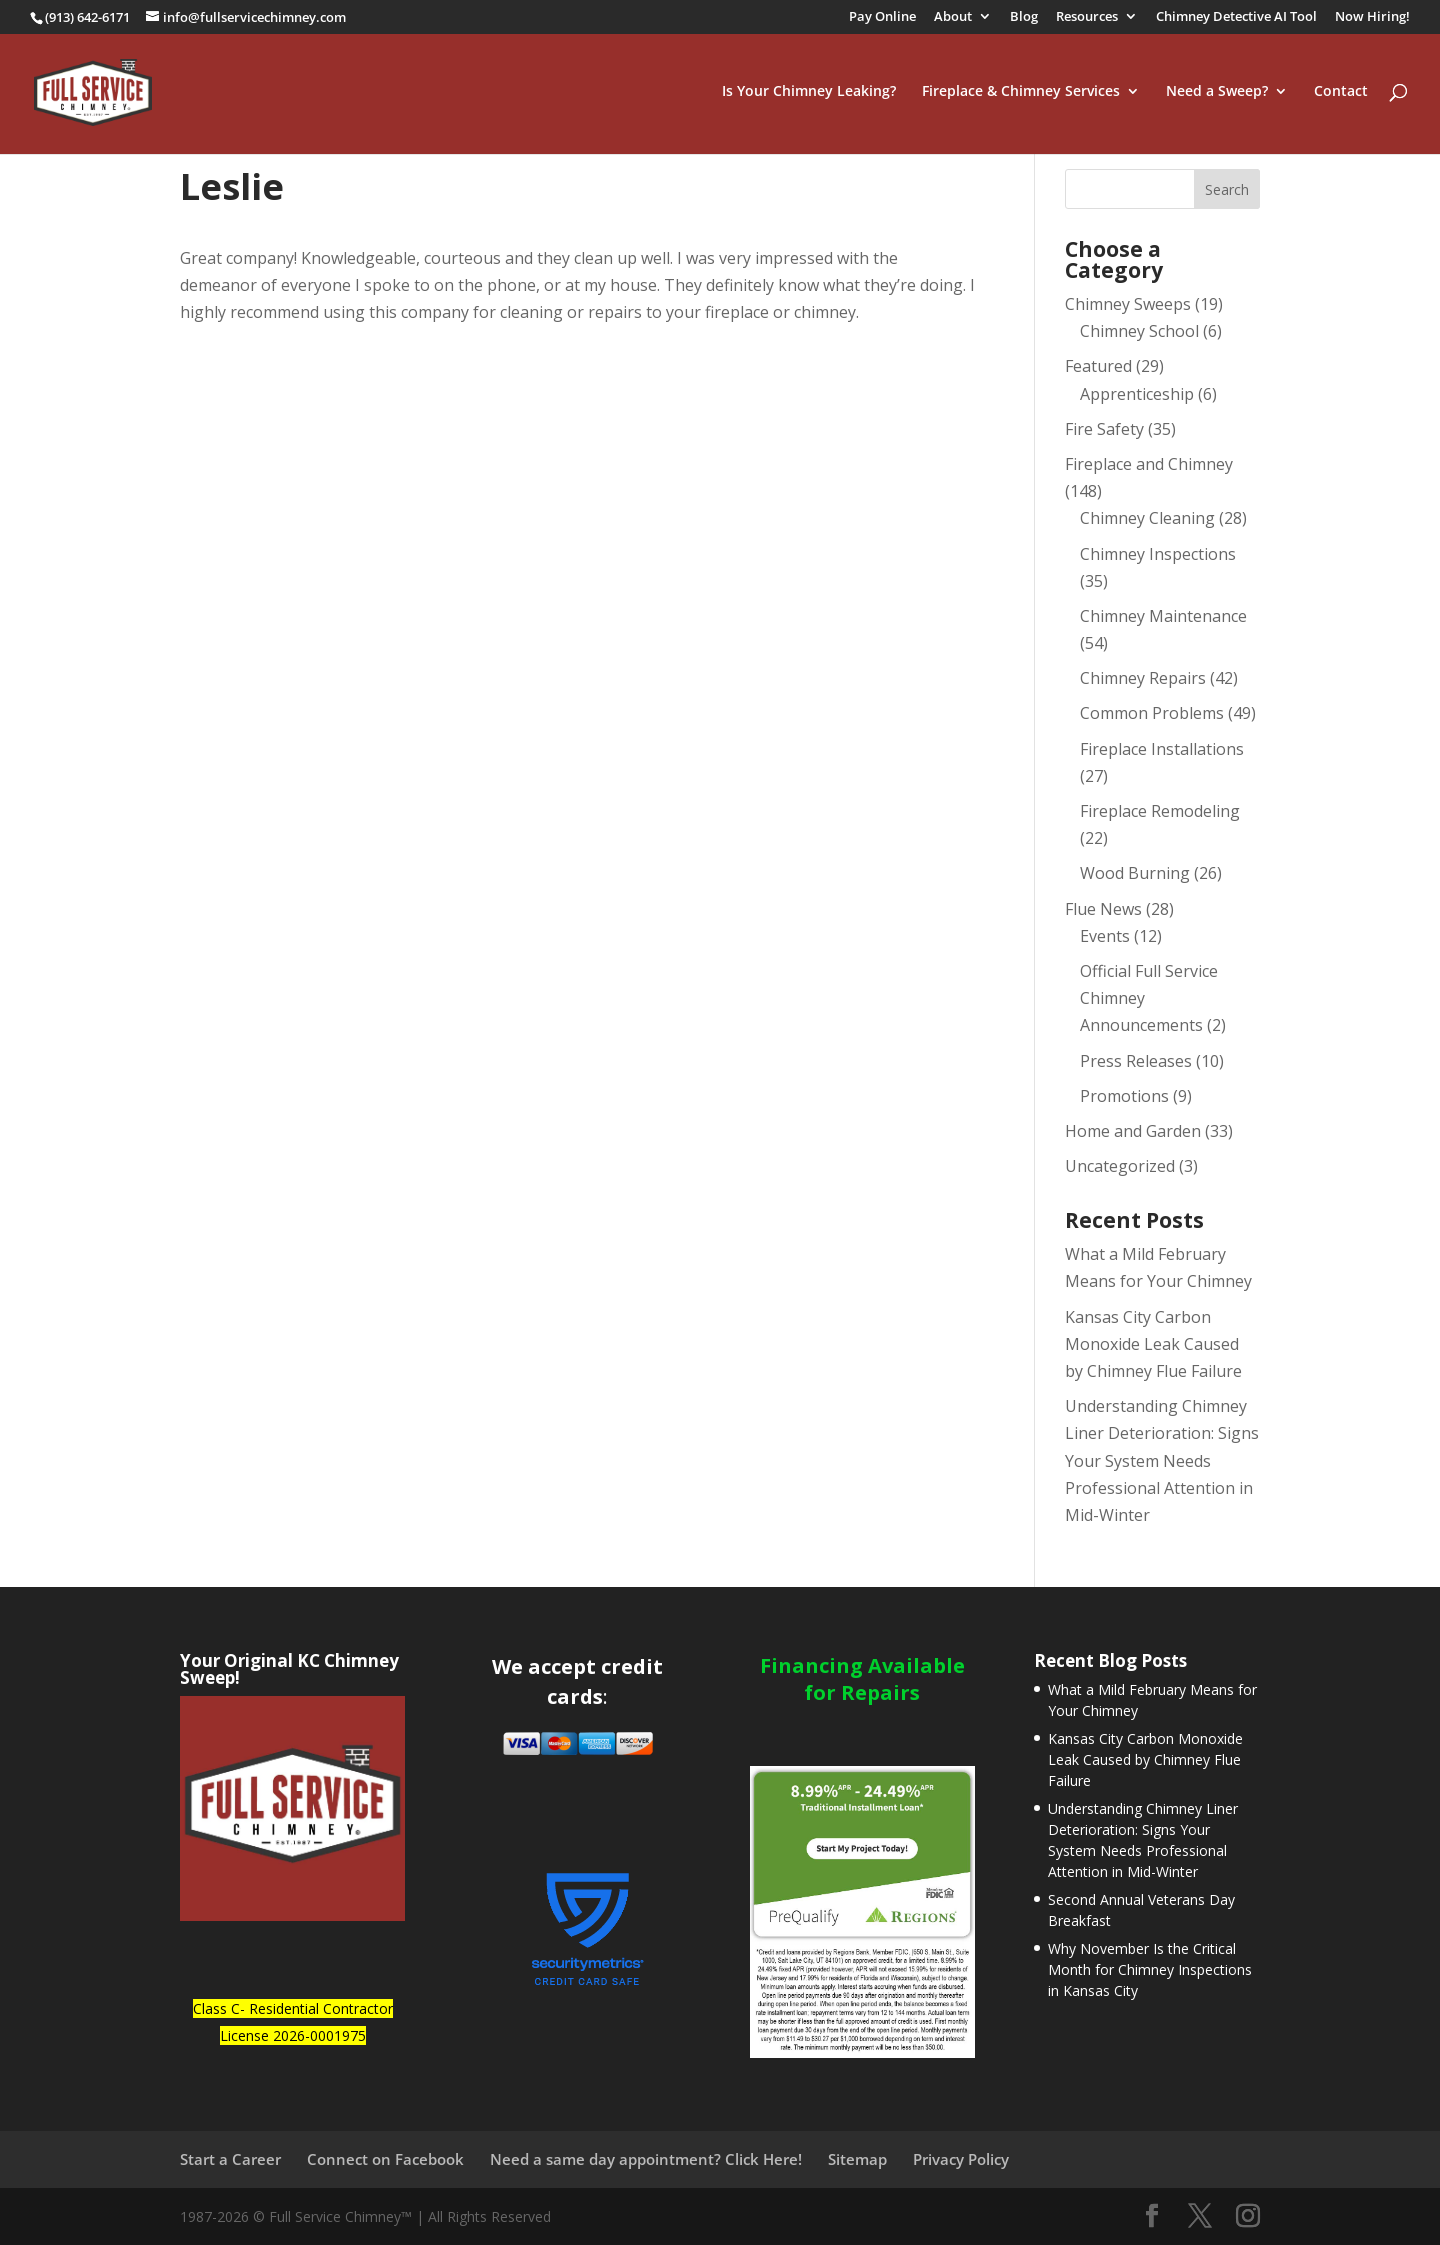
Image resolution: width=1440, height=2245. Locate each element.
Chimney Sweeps (1128, 304)
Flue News (1103, 909)
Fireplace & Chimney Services (1021, 94)
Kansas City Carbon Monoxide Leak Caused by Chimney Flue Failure (1153, 1344)
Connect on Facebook (385, 2159)
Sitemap (857, 2159)
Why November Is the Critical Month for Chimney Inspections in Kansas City (1150, 1969)
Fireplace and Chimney (1149, 464)
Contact (1341, 94)
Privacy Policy (961, 2159)
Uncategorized (1120, 1166)
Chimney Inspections (1158, 554)
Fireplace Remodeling (1160, 811)
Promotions (1124, 1096)
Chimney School (1139, 331)
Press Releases (1136, 1061)
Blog (1024, 17)
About (953, 17)
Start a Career (230, 2159)
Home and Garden (1133, 1131)
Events (1105, 936)
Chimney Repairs (1143, 678)
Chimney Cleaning (1147, 518)
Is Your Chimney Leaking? (809, 94)
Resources (1087, 17)
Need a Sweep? (1217, 94)
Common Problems (1152, 713)
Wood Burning (1135, 873)
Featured (1098, 366)
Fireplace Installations (1162, 749)
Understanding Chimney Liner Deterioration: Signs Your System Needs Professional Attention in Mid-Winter (1162, 1460)
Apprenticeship (1137, 394)
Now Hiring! (1372, 17)
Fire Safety (1104, 429)
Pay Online (882, 17)
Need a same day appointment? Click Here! (646, 2159)
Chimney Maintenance (1163, 616)
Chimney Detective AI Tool (1236, 17)
